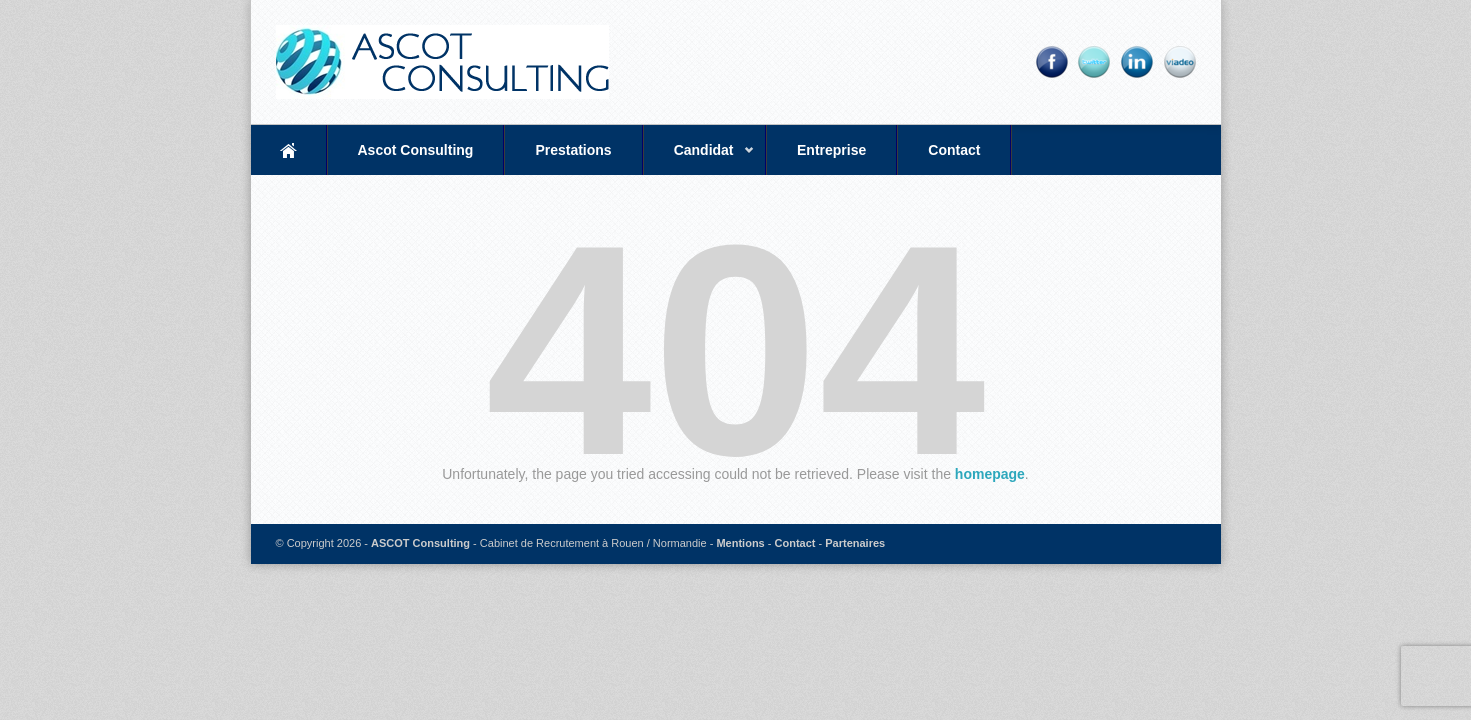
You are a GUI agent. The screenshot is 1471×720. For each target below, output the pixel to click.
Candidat (699, 158)
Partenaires (855, 543)
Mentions (740, 543)
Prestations (573, 150)
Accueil (289, 150)
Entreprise (831, 150)
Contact (954, 150)
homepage (990, 474)
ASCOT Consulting (420, 543)
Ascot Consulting (416, 150)
